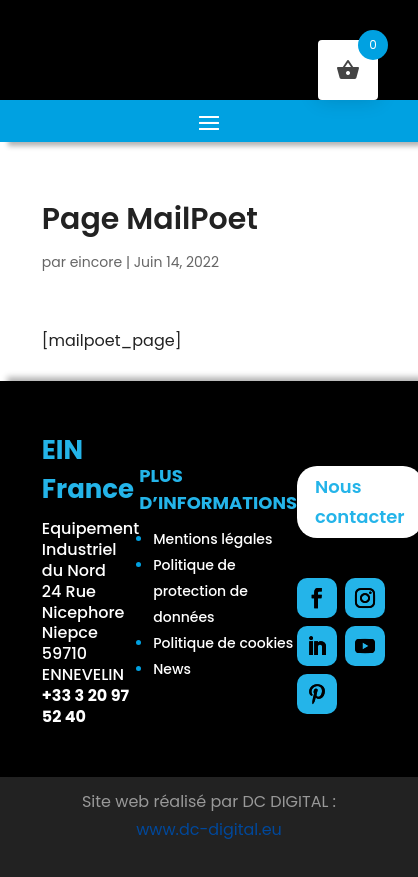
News (172, 669)
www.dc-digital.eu (209, 829)
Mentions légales (212, 539)
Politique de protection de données (200, 591)
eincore (96, 262)
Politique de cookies (223, 643)
